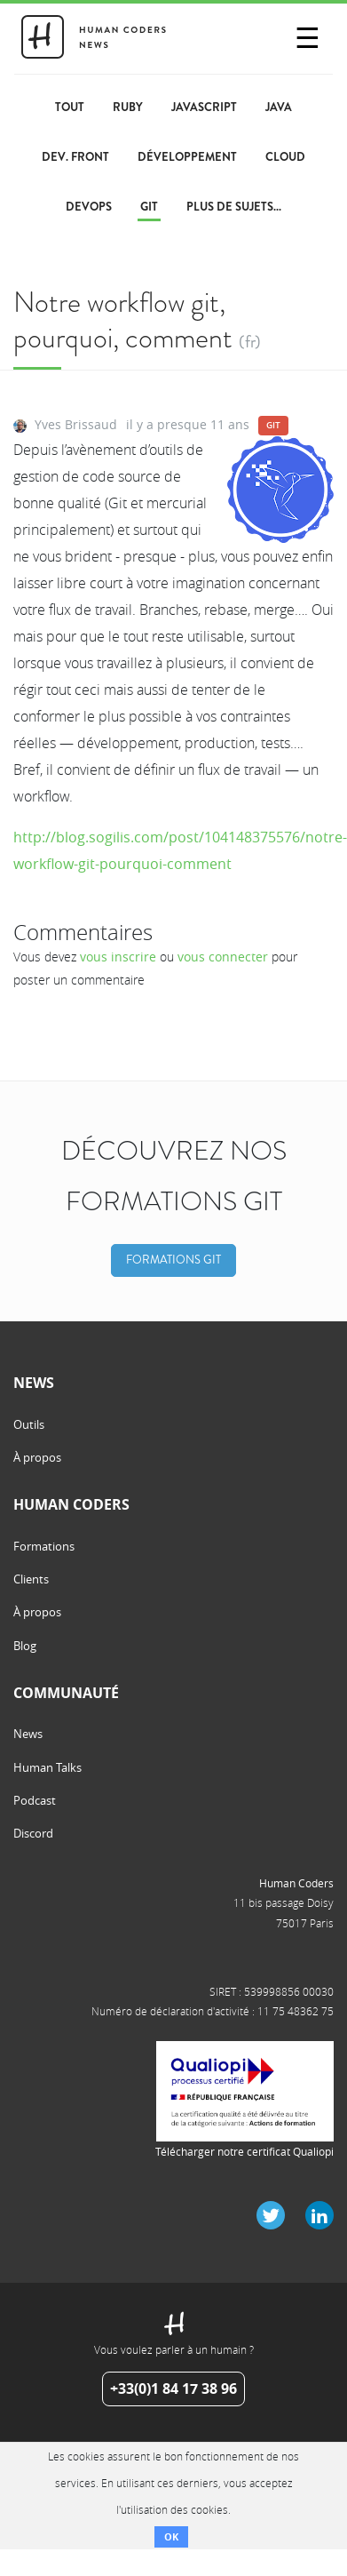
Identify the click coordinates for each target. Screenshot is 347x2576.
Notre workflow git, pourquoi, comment (123, 319)
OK (171, 2536)
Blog (24, 1646)
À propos (37, 1457)
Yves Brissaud (76, 424)
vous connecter (222, 956)
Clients (31, 1579)
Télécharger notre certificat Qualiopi (244, 2151)
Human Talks (47, 1767)
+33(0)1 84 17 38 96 (173, 2388)
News (28, 1734)
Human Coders (296, 1883)
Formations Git (173, 1260)
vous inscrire (118, 956)
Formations (44, 1546)
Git (273, 425)
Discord (33, 1833)
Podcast (34, 1800)
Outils (28, 1424)
